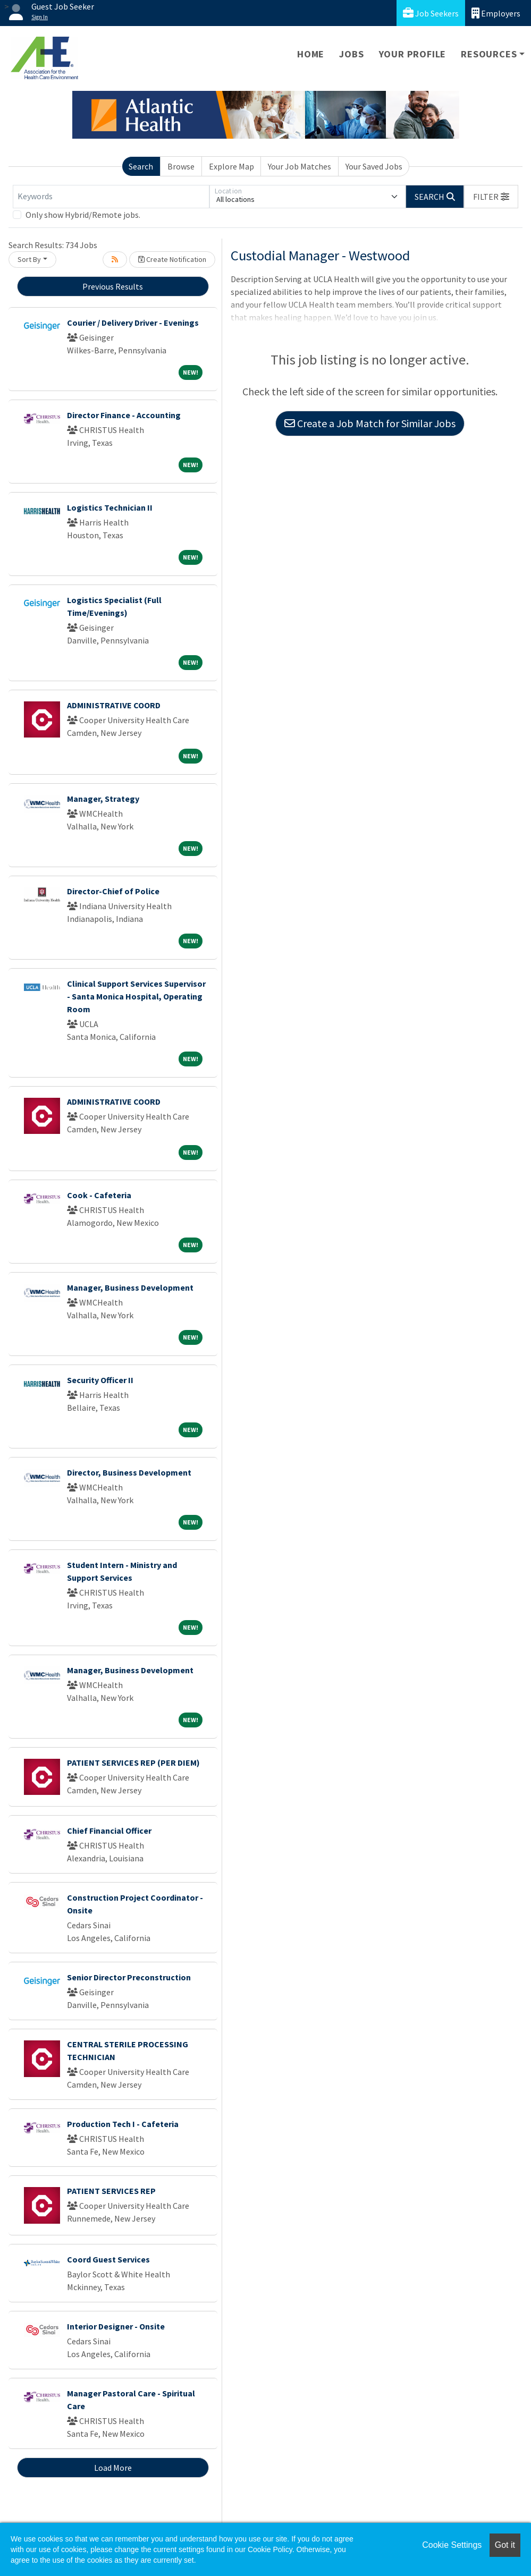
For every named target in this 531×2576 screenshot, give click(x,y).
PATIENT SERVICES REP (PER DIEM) (133, 1762)
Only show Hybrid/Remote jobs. (83, 214)
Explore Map (231, 166)
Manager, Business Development (130, 1287)
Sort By (29, 259)
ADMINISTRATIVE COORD (114, 705)
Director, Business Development (129, 1472)
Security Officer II (100, 1380)
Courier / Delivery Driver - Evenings (133, 322)
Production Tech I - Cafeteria (123, 2124)
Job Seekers (431, 13)
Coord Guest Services (108, 2259)
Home (310, 54)
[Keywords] (111, 196)
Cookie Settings (452, 2544)
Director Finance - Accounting (124, 415)
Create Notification (172, 259)
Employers (495, 13)
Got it (505, 2544)
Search (141, 166)
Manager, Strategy (103, 798)
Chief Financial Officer (109, 1830)
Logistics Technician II (110, 507)
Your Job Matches (299, 166)
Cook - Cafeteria (99, 1195)
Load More (113, 2467)
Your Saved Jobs (373, 166)
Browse (181, 166)
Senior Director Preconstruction (129, 1977)
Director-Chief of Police (113, 891)
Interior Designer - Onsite (116, 2326)
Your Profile (412, 54)
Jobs (351, 54)
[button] (491, 196)
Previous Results (112, 286)
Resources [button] (489, 54)
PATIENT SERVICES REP (111, 2190)
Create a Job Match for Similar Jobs (370, 423)
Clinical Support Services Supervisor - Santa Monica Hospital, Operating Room (136, 996)
